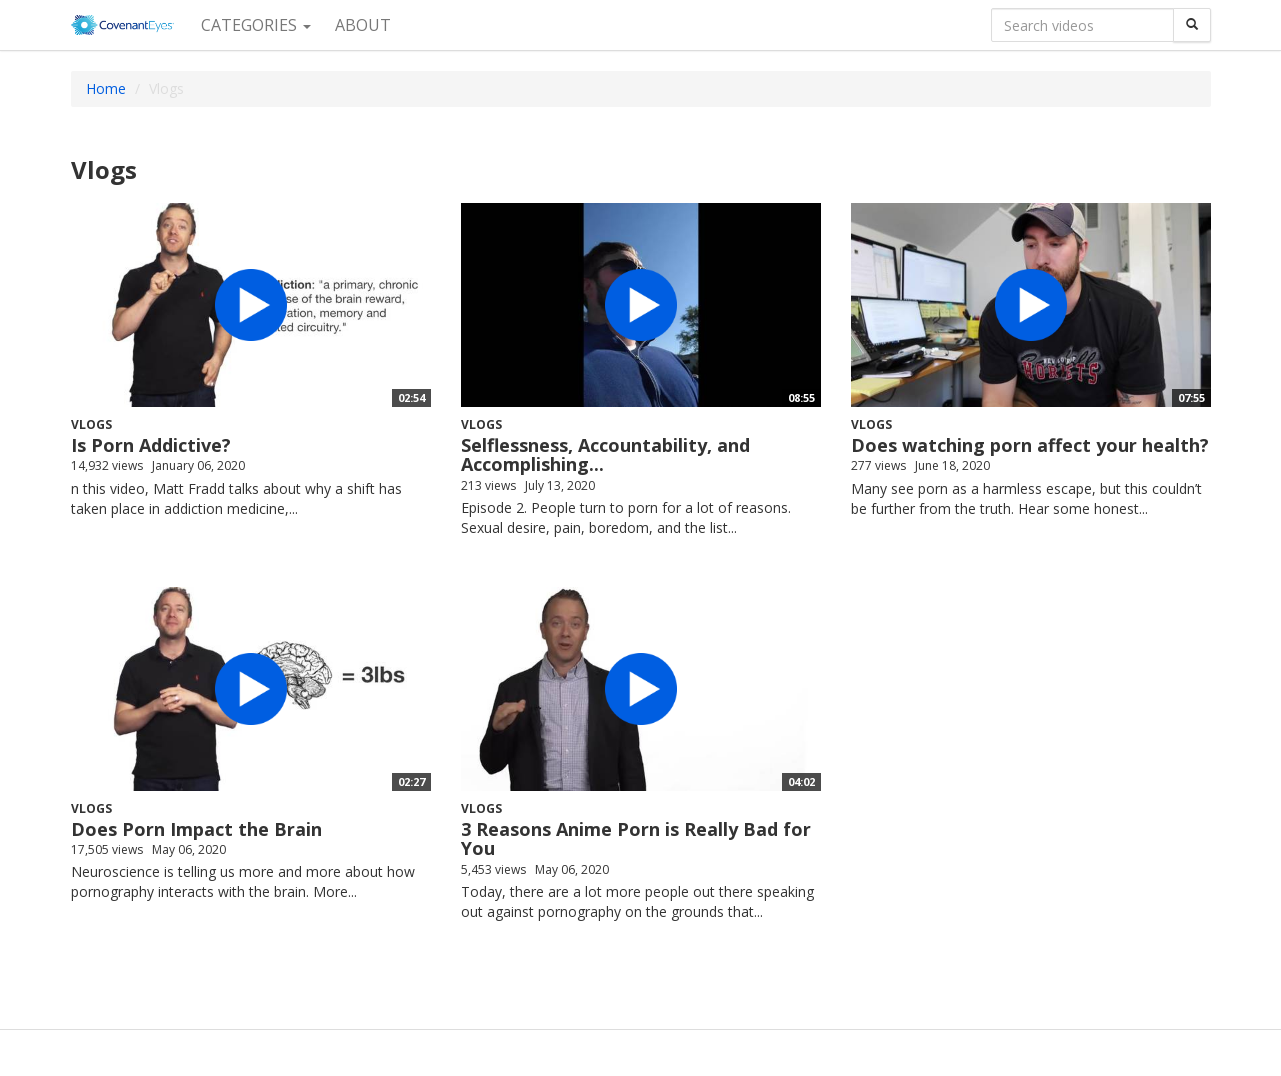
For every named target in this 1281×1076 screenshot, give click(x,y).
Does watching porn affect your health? (1030, 445)
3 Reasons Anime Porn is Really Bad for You (636, 839)
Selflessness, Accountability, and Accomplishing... (605, 455)
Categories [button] (256, 25)
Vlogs (91, 424)
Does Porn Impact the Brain (196, 829)
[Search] (1192, 25)
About (363, 25)
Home (106, 88)
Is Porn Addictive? (151, 445)
